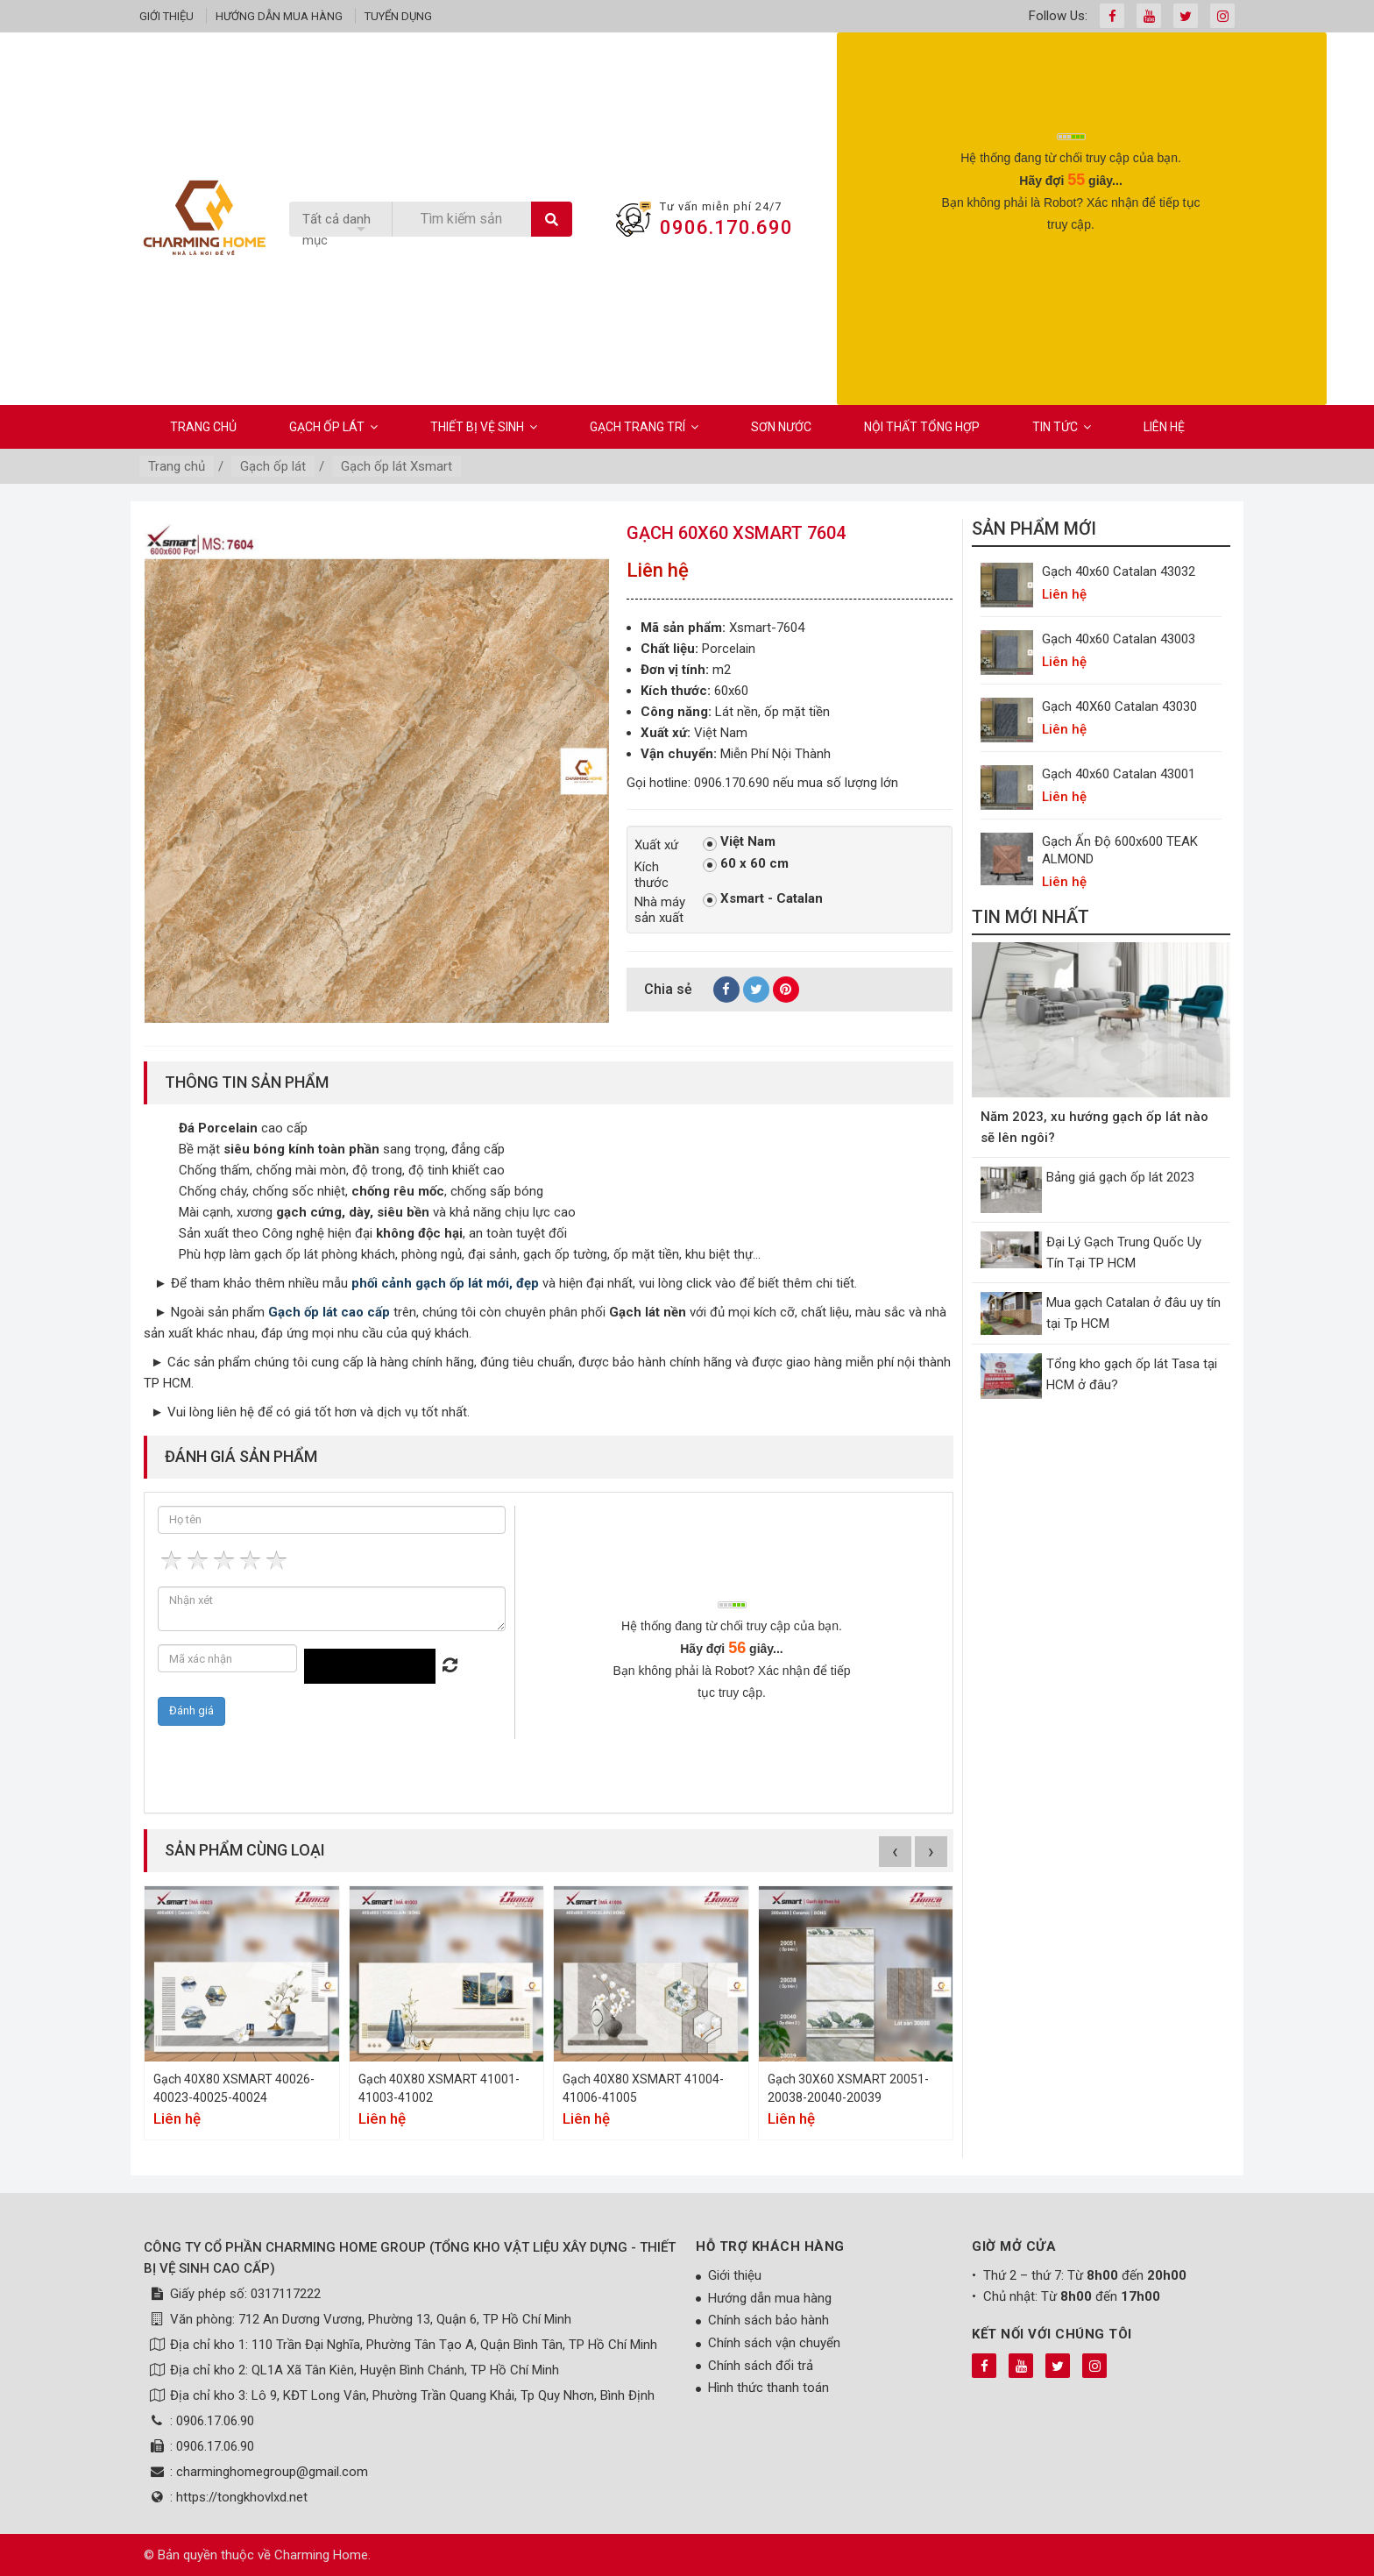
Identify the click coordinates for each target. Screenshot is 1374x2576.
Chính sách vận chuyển (774, 2343)
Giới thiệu (166, 16)
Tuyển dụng (398, 16)
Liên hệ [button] (1164, 427)
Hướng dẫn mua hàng (279, 16)
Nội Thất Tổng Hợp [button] (922, 427)
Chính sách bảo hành (768, 2320)
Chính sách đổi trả (760, 2366)
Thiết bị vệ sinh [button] (483, 427)
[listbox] (340, 230)
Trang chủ (203, 427)
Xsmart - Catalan (763, 899)
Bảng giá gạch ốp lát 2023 (1120, 1177)
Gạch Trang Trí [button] (644, 427)
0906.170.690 (726, 227)
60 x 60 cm (746, 864)
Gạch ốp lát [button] (333, 427)
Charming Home (321, 2555)
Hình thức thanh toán (768, 2387)
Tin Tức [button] (1061, 427)
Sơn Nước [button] (781, 427)
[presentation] (1071, 278)
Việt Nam (739, 842)
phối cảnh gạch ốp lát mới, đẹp (445, 1283)
